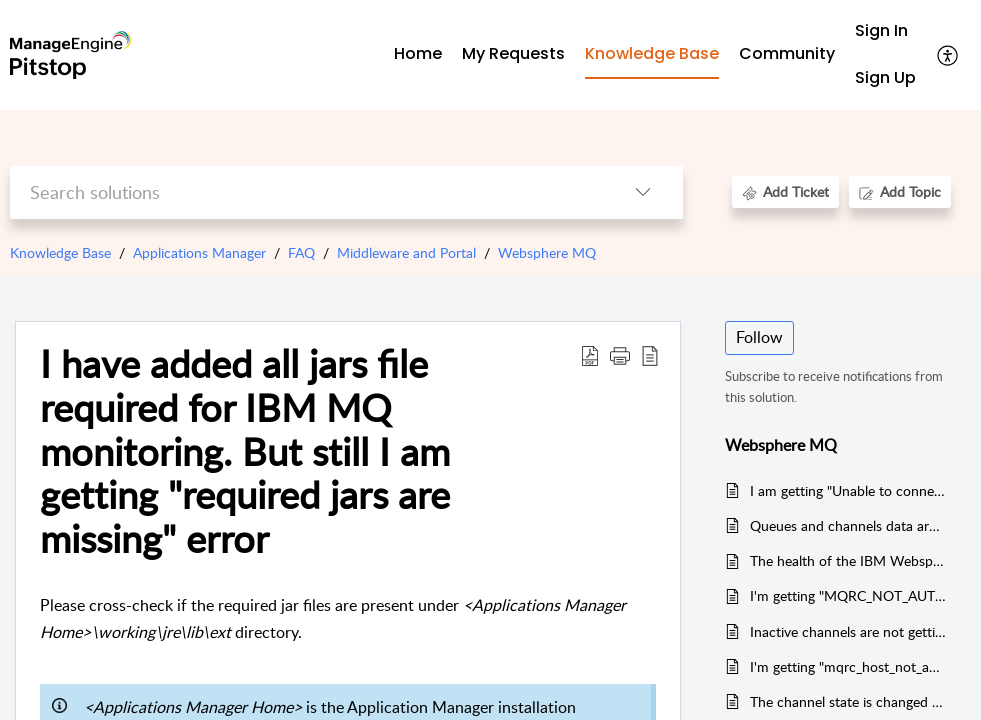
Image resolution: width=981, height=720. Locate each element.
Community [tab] (787, 53)
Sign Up (885, 77)
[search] (306, 192)
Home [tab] (418, 53)
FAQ (301, 252)
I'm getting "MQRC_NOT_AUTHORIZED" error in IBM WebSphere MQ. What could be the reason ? (848, 595)
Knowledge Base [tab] (652, 53)
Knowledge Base (60, 252)
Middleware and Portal (406, 252)
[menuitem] (885, 31)
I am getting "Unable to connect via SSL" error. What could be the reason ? (848, 490)
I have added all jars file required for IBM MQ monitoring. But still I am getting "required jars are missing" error (245, 451)
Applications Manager (199, 252)
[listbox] (643, 192)
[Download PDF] (590, 355)
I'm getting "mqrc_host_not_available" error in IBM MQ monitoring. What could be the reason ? (848, 666)
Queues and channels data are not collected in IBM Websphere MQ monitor (848, 525)
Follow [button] (759, 337)
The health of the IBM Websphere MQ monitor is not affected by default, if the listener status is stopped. (848, 560)
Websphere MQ (547, 252)
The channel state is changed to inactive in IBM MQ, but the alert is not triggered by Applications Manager (848, 701)
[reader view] (650, 355)
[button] (620, 355)
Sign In (881, 30)
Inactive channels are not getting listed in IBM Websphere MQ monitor (848, 631)
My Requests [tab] (513, 53)
